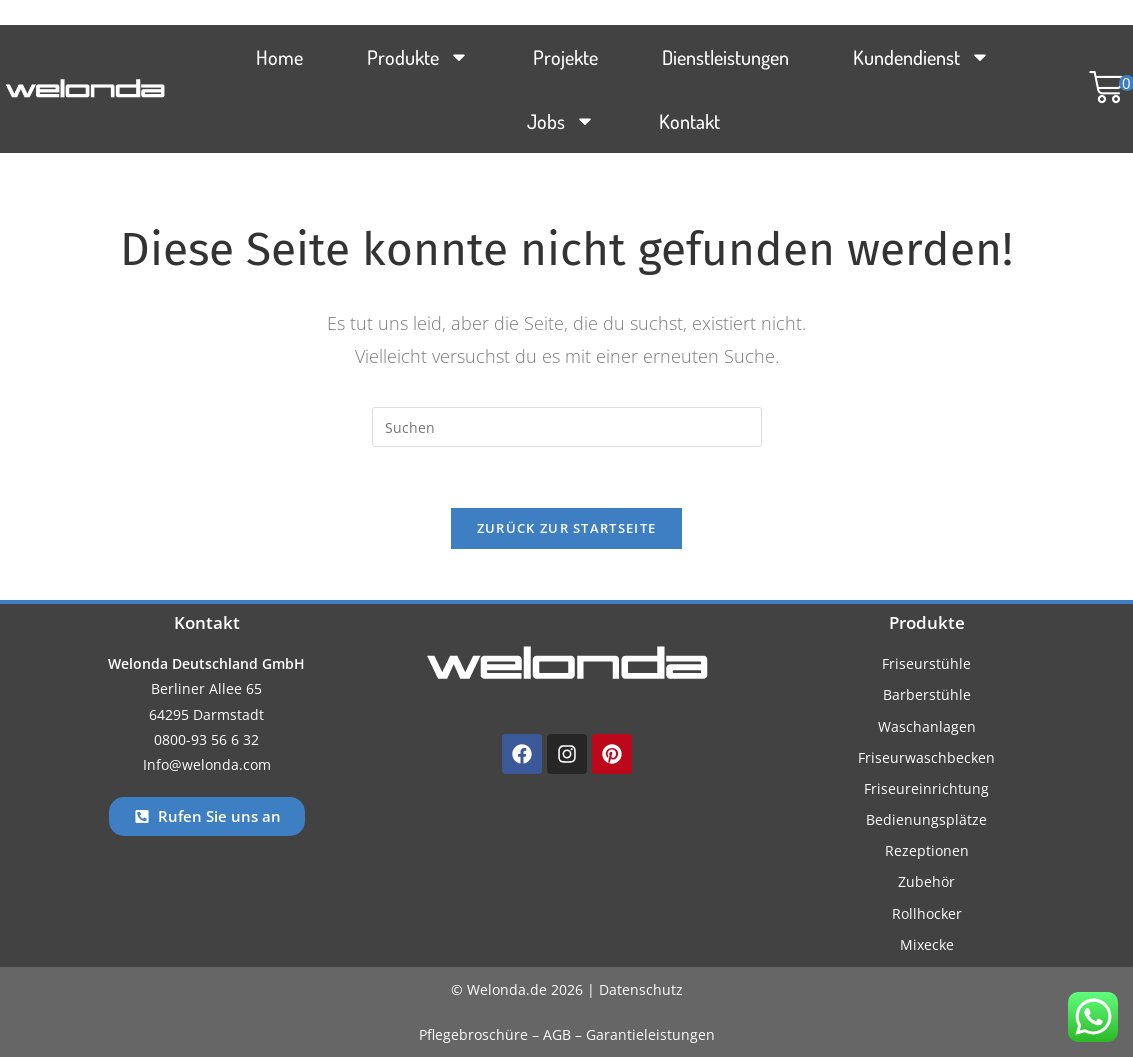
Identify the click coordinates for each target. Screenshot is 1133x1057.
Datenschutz (641, 989)
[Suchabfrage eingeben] (567, 427)
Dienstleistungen (725, 57)
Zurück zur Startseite (566, 528)
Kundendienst (921, 57)
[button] (1102, 89)
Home (279, 57)
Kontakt (689, 121)
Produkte (418, 57)
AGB (557, 1034)
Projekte (565, 57)
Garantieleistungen (650, 1034)
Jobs (561, 121)
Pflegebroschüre (475, 1034)
